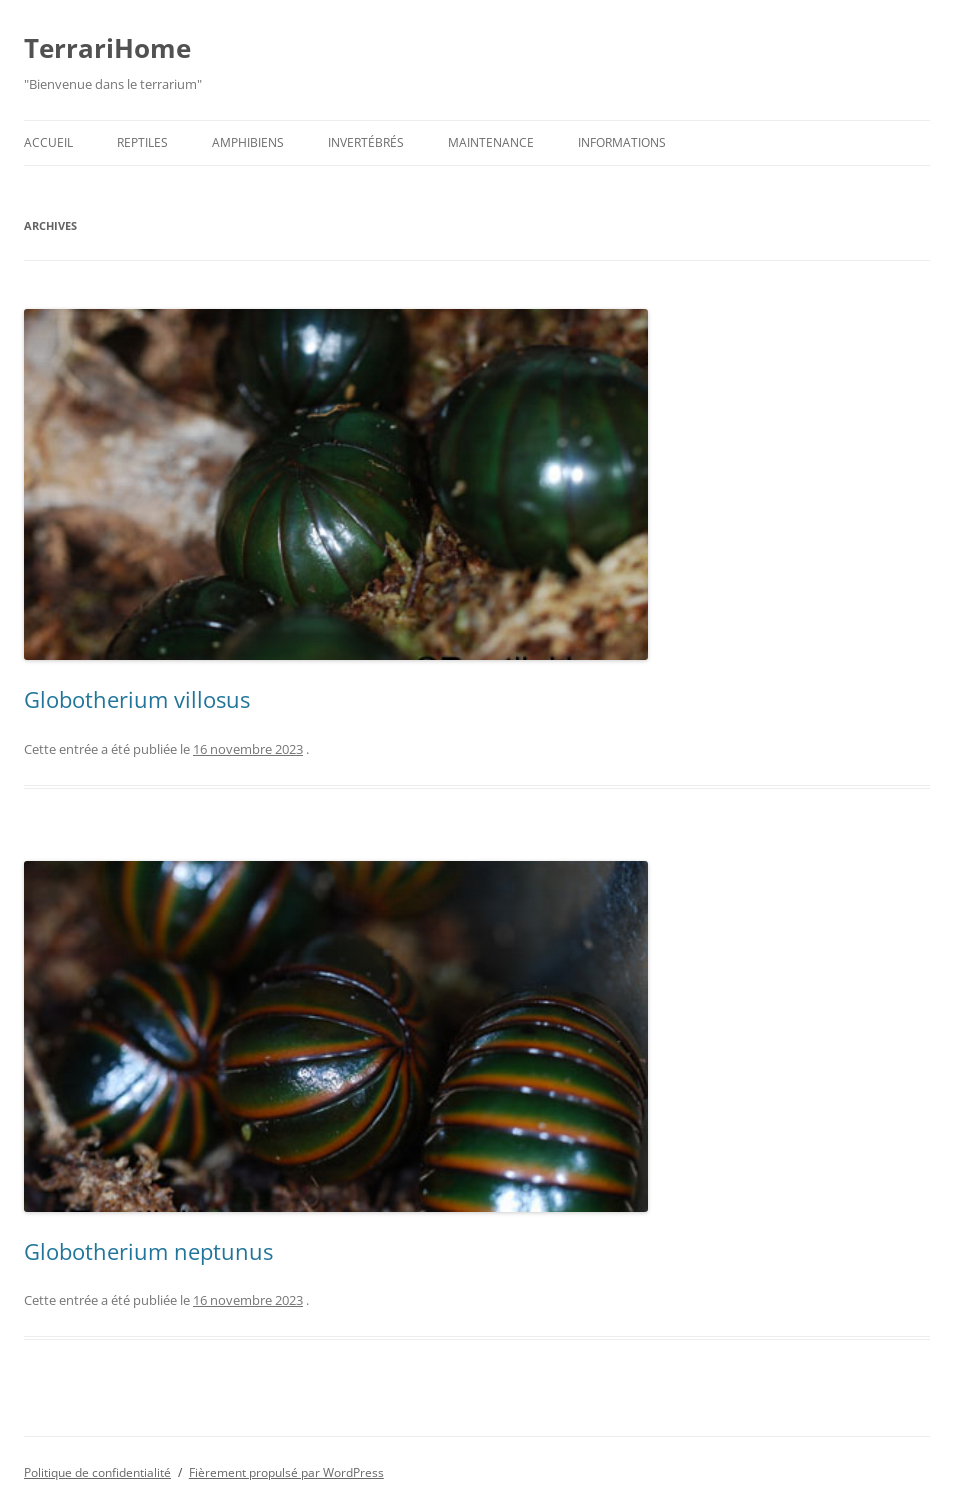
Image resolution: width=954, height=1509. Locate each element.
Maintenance (491, 142)
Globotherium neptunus (148, 1251)
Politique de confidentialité (97, 1472)
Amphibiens (248, 142)
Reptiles (142, 142)
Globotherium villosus (137, 699)
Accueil (48, 142)
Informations (622, 142)
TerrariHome (107, 48)
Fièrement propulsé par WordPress (286, 1472)
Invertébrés (366, 142)
